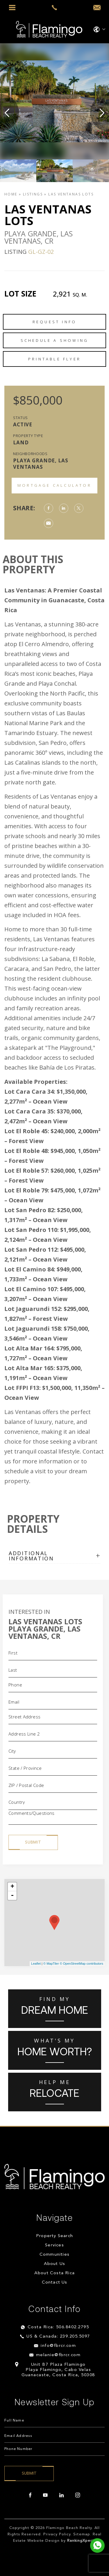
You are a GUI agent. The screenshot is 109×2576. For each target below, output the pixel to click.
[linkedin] (61, 2495)
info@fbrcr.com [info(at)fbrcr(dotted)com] (58, 2346)
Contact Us (54, 2282)
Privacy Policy (57, 2534)
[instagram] (77, 2495)
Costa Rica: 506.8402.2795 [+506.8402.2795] (58, 2327)
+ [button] (12, 1886)
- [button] (12, 1895)
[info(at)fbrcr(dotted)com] (97, 7)
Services (54, 2245)
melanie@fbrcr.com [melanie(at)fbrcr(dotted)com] (58, 2355)
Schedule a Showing (55, 340)
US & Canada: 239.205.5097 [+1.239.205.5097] (58, 2336)
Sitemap (81, 2534)
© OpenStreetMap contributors (81, 1963)
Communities (54, 2254)
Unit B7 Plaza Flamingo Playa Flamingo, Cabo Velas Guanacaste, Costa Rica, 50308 (58, 2370)
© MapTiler (51, 1963)
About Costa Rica (54, 2273)
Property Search (54, 2236)
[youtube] (45, 2495)
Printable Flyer (54, 359)
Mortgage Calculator (54, 485)
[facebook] (30, 2495)
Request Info (54, 321)
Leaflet (36, 1963)
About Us (54, 2264)
